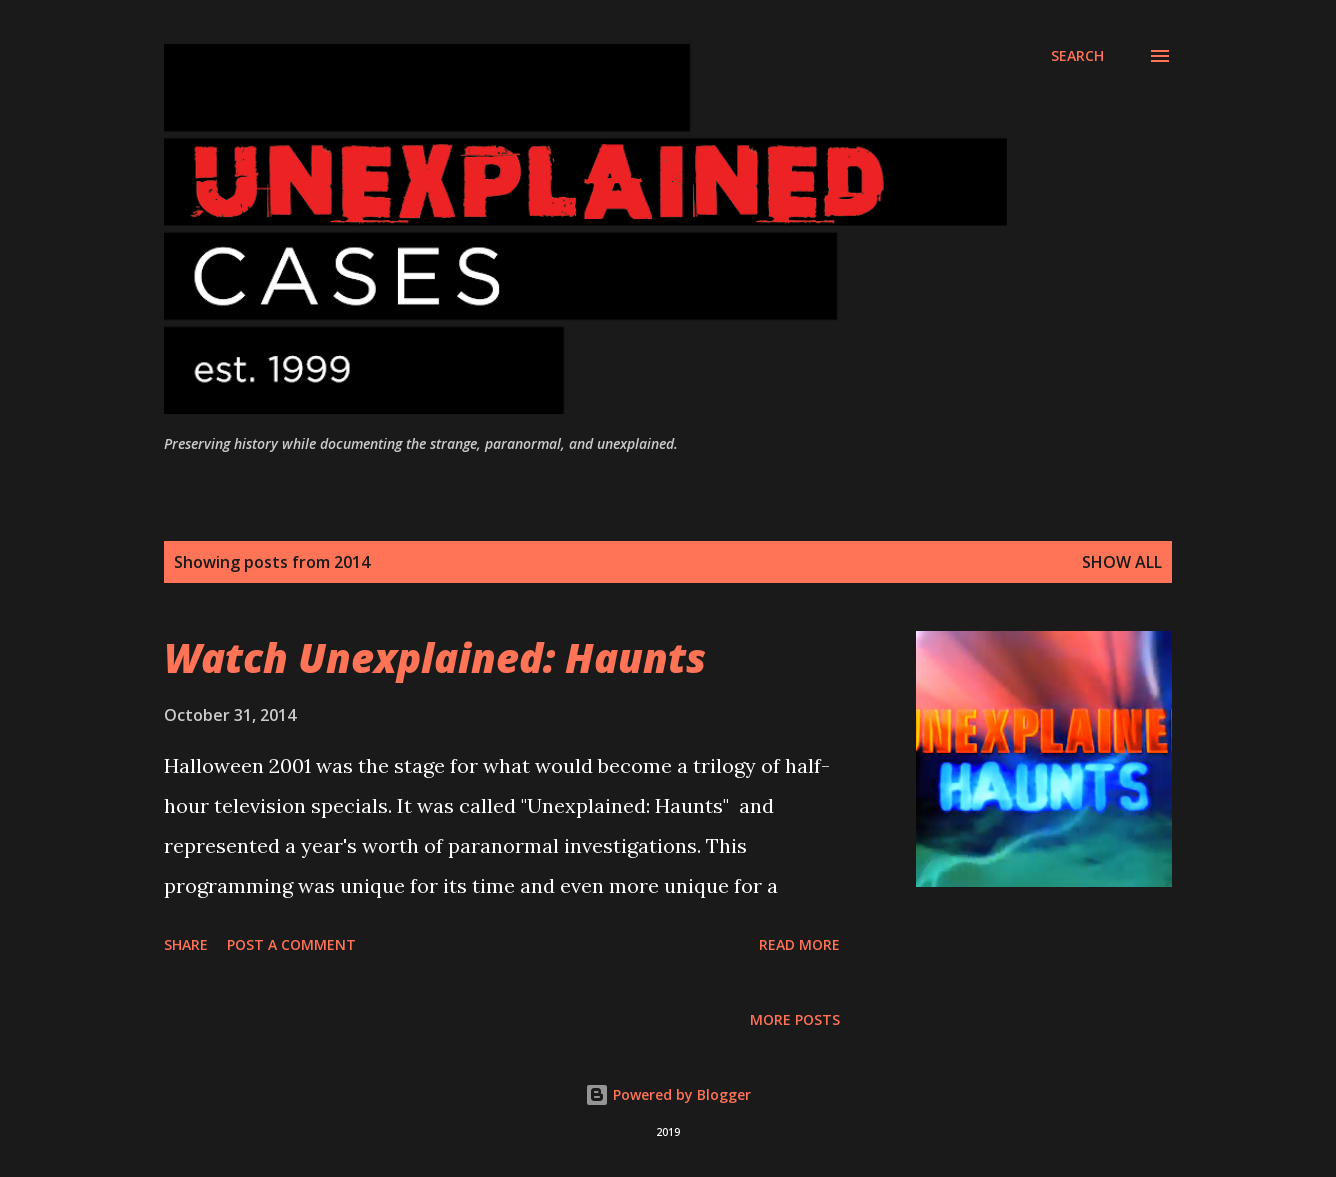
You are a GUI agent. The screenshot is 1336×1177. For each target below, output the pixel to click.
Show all (1122, 562)
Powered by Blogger (668, 1094)
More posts (795, 1019)
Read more (799, 944)
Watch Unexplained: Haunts (435, 657)
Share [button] (186, 944)
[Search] (1077, 56)
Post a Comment (291, 944)
